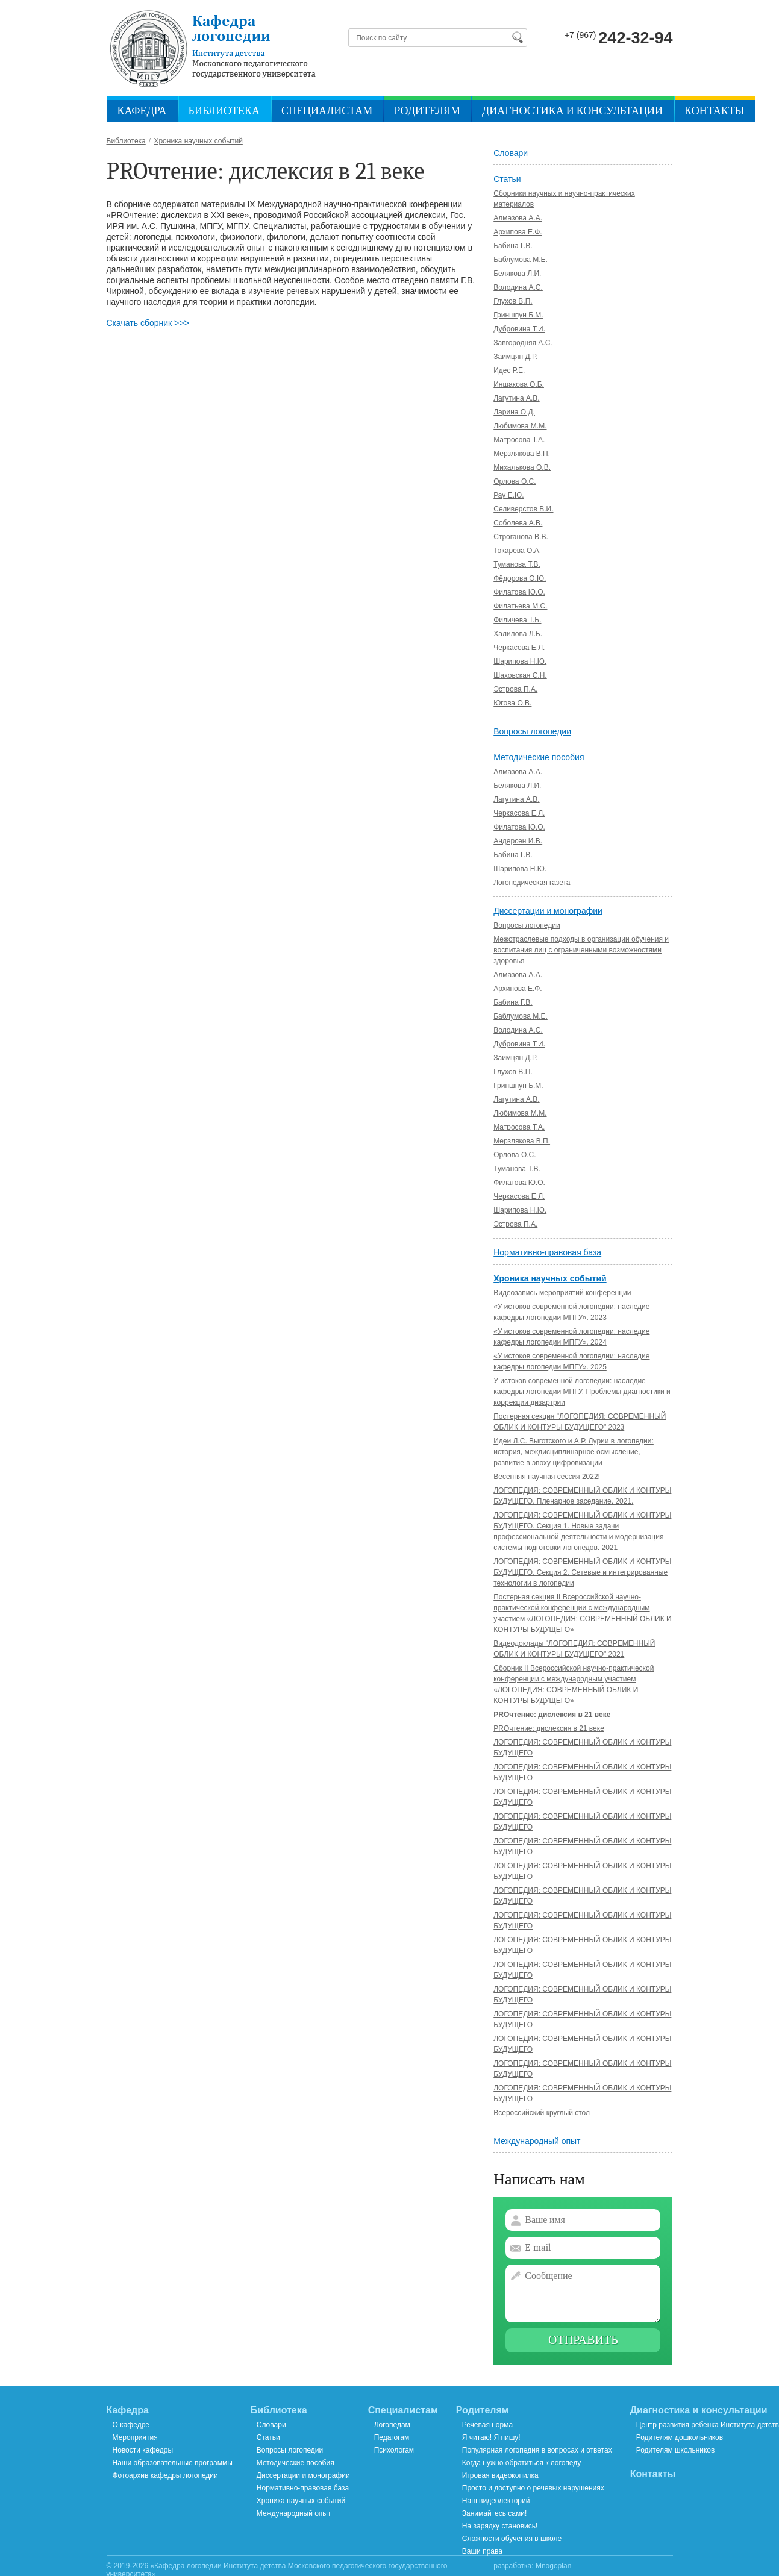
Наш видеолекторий (496, 2500)
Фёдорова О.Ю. (519, 578)
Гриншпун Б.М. (518, 315)
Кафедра (142, 111)
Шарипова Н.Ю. (519, 661)
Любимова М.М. (519, 426)
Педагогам (392, 2437)
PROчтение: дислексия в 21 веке (551, 1714)
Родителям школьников (675, 2450)
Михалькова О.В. (522, 467)
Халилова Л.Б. (517, 634)
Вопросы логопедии (532, 731)
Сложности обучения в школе (512, 2538)
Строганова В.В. (520, 537)
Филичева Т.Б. (517, 620)
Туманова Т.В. (516, 564)
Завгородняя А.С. (522, 343)
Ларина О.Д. (514, 412)
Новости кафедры (143, 2450)
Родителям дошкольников (679, 2437)
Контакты (714, 111)
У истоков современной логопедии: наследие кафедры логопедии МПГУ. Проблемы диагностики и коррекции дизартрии (582, 1392)
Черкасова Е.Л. (519, 647)
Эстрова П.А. (515, 689)
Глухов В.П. (512, 301)
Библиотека (224, 111)
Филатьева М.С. (520, 606)
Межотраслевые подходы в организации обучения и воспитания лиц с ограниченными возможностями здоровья (581, 950)
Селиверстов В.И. (523, 509)
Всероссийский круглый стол (541, 2113)
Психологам (394, 2450)
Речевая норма (487, 2425)
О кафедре (131, 2425)
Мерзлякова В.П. (521, 453)
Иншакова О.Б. (518, 384)
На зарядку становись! (500, 2526)
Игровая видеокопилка (500, 2475)
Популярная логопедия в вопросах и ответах (537, 2450)
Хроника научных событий (549, 1278)
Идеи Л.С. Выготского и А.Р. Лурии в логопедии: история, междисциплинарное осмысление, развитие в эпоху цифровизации (573, 1452)
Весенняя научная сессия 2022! (546, 1476)
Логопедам (392, 2425)
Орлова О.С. (514, 481)
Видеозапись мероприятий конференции (562, 1293)
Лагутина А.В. (516, 398)
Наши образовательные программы (173, 2463)
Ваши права (482, 2551)
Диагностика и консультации (572, 111)
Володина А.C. (518, 287)
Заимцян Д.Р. (515, 356)
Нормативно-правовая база (547, 1252)
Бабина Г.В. (512, 246)
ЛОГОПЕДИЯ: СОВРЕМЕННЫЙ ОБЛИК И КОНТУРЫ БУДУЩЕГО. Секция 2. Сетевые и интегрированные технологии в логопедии (582, 1572)
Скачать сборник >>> (148, 323)
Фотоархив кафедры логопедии (165, 2475)
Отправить (583, 2340)
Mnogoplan (553, 2566)
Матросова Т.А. (519, 440)
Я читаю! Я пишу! (491, 2437)
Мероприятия (135, 2437)
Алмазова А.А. (517, 218)
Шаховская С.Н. (519, 675)
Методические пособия (538, 757)
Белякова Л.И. (517, 273)
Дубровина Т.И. (519, 329)
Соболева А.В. (517, 523)
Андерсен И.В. (517, 841)
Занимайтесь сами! (494, 2513)
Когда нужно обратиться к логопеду (521, 2463)
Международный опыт (536, 2141)
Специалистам (326, 111)
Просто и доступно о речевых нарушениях (533, 2488)
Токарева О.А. (517, 550)
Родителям (427, 111)
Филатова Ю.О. (519, 592)
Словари (510, 153)
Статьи (507, 179)
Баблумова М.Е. (520, 259)
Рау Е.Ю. (508, 495)
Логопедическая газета (531, 882)
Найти (517, 37)
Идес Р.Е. (509, 370)
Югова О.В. (512, 703)
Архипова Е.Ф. (517, 232)
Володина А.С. (518, 1030)
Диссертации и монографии (547, 911)
